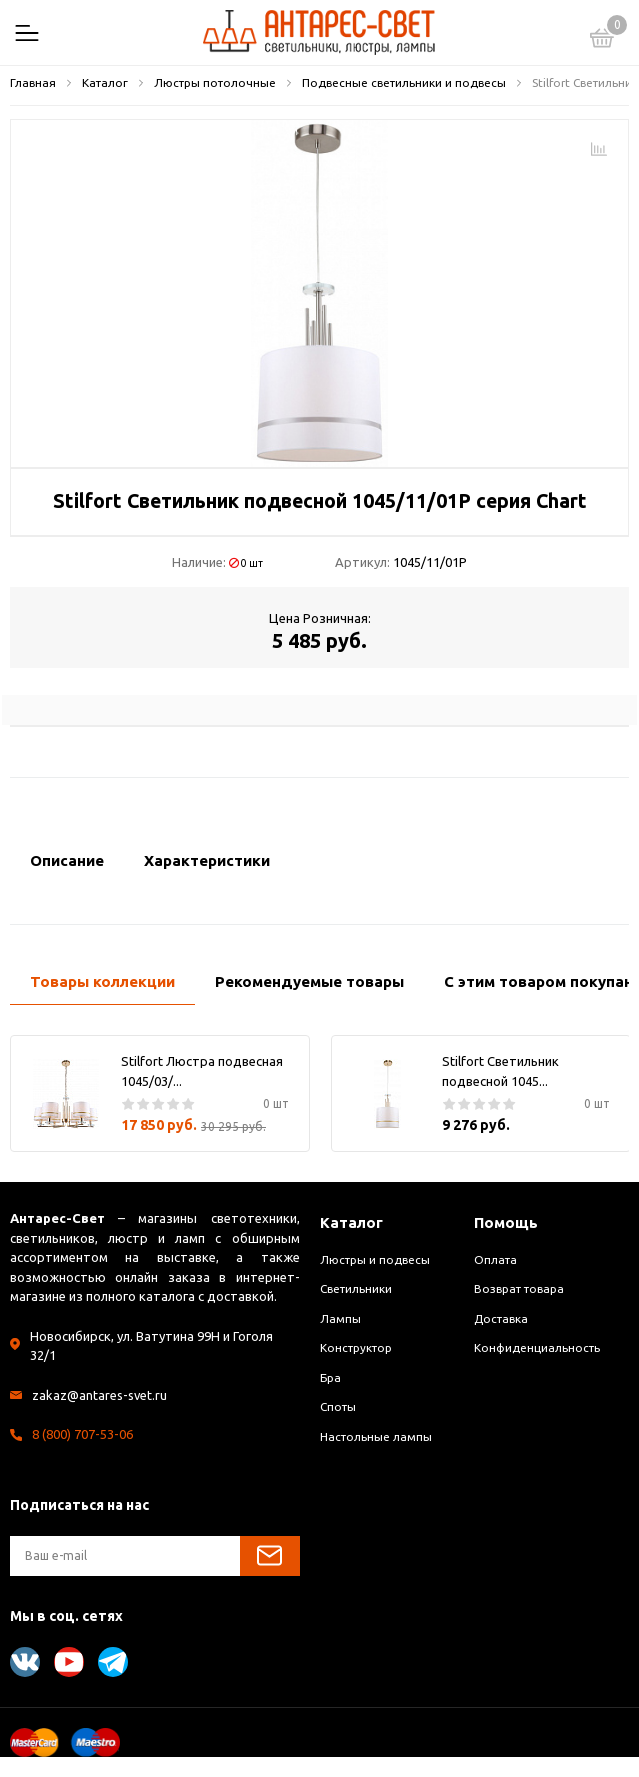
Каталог (351, 1222)
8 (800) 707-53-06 (82, 1434)
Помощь (506, 1222)
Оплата (495, 1259)
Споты (338, 1406)
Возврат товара (519, 1288)
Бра (330, 1377)
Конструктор (356, 1347)
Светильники (356, 1288)
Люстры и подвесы (375, 1259)
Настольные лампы (376, 1436)
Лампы (340, 1318)
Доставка (501, 1318)
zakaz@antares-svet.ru (100, 1395)
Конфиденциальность (537, 1347)
